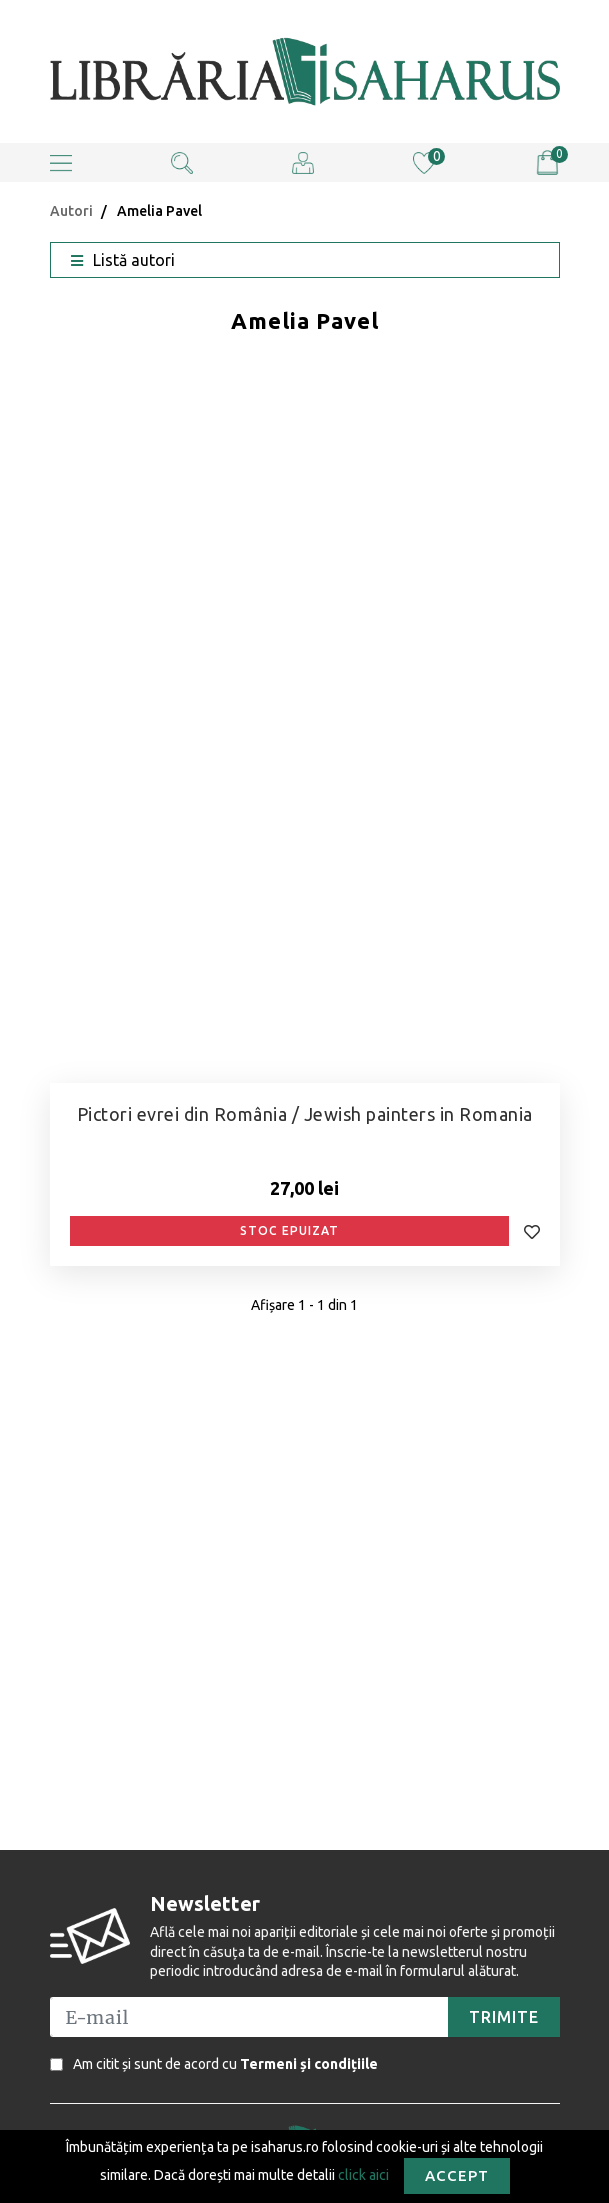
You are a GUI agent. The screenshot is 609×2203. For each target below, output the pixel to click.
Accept (457, 2175)
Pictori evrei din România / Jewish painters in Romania (305, 1114)
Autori (71, 211)
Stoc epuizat (289, 1230)
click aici (363, 2174)
